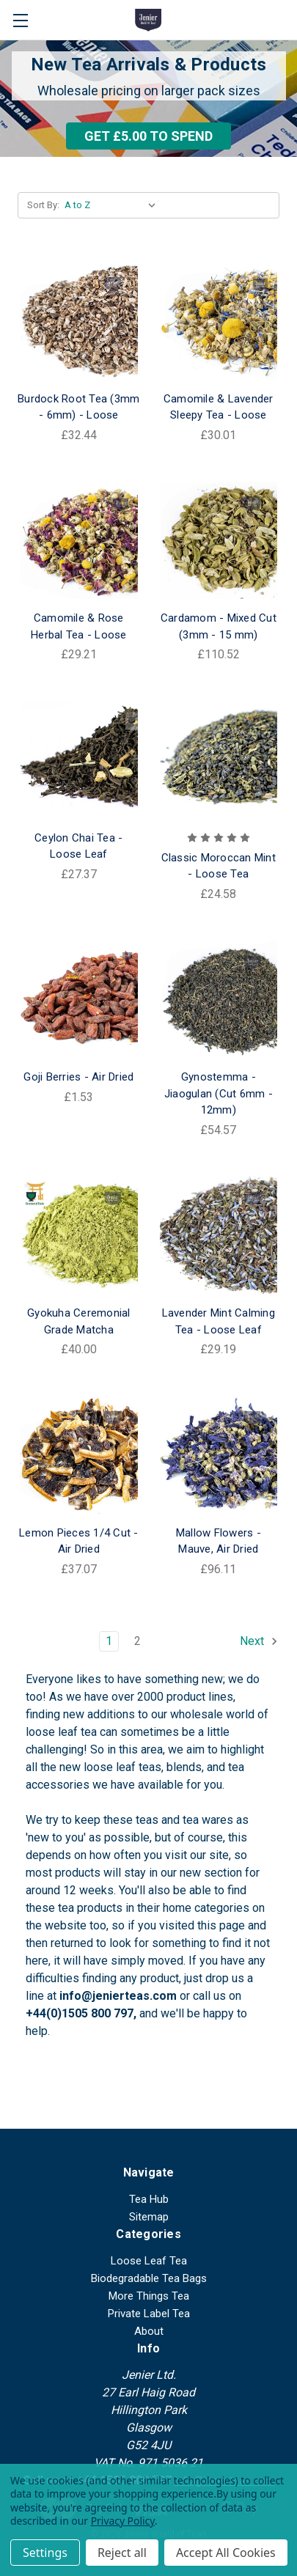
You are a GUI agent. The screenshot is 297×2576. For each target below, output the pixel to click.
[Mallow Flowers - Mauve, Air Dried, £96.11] (219, 1455)
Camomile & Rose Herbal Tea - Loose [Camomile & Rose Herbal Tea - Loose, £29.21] (79, 626)
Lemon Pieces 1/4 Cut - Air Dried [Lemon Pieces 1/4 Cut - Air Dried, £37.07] (79, 1541)
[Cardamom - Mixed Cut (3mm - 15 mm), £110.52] (219, 541)
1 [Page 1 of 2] (109, 1641)
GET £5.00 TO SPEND (148, 136)
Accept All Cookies (226, 2552)
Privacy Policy (123, 2521)
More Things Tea (149, 2296)
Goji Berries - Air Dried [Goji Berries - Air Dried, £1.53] (78, 1076)
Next (259, 1641)
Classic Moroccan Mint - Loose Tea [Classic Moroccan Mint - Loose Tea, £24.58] (218, 866)
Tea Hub (149, 2199)
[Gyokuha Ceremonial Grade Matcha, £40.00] (79, 1236)
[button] (148, 136)
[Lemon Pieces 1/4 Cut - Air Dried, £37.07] (79, 1455)
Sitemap (149, 2216)
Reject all (122, 2552)
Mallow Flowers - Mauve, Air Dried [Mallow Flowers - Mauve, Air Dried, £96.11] (218, 1541)
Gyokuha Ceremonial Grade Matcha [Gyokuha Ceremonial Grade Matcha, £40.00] (79, 1321)
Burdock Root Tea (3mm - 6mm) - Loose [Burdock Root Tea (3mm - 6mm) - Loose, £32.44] (78, 407)
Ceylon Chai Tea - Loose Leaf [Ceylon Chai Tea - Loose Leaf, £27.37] (78, 846)
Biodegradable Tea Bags (149, 2278)
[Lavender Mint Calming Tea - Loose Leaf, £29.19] (219, 1236)
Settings (45, 2552)
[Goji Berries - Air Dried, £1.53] (79, 1000)
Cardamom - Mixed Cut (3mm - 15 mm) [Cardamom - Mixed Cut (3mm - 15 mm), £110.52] (218, 626)
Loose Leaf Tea (149, 2260)
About (149, 2331)
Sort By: (43, 204)
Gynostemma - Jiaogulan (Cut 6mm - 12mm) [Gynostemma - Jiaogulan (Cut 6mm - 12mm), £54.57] (218, 1093)
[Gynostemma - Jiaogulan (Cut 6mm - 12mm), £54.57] (219, 1000)
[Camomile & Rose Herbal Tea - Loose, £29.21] (79, 541)
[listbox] (113, 205)
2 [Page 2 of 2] (137, 1641)
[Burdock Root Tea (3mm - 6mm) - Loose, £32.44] (79, 321)
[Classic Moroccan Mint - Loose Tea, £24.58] (219, 760)
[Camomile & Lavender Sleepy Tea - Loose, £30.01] (219, 321)
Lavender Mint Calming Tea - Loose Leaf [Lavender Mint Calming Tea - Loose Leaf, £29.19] (218, 1321)
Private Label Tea (149, 2313)
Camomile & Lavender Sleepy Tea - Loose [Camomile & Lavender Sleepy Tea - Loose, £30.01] (219, 407)
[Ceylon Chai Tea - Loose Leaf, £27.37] (79, 760)
